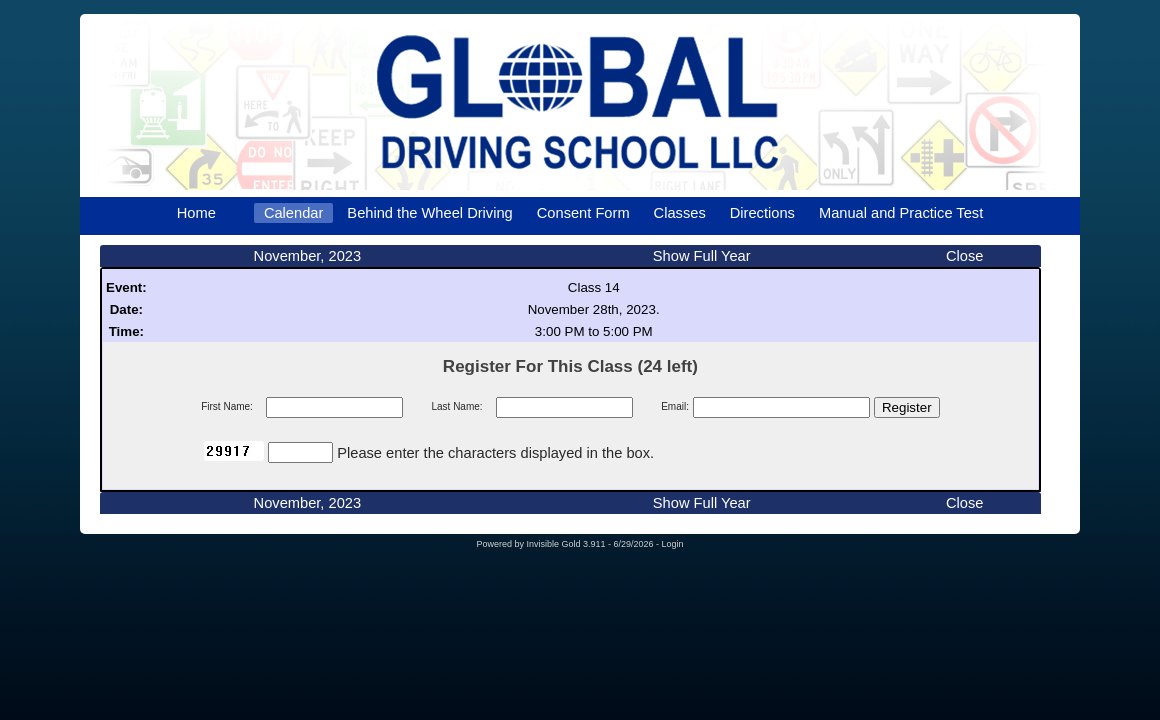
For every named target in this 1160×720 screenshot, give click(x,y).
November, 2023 (308, 256)
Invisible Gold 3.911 (567, 544)
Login (673, 544)
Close (964, 256)
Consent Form (583, 213)
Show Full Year (702, 256)
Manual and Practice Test (901, 213)
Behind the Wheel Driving (429, 213)
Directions (762, 213)
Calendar (293, 213)
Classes (680, 213)
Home (196, 213)
